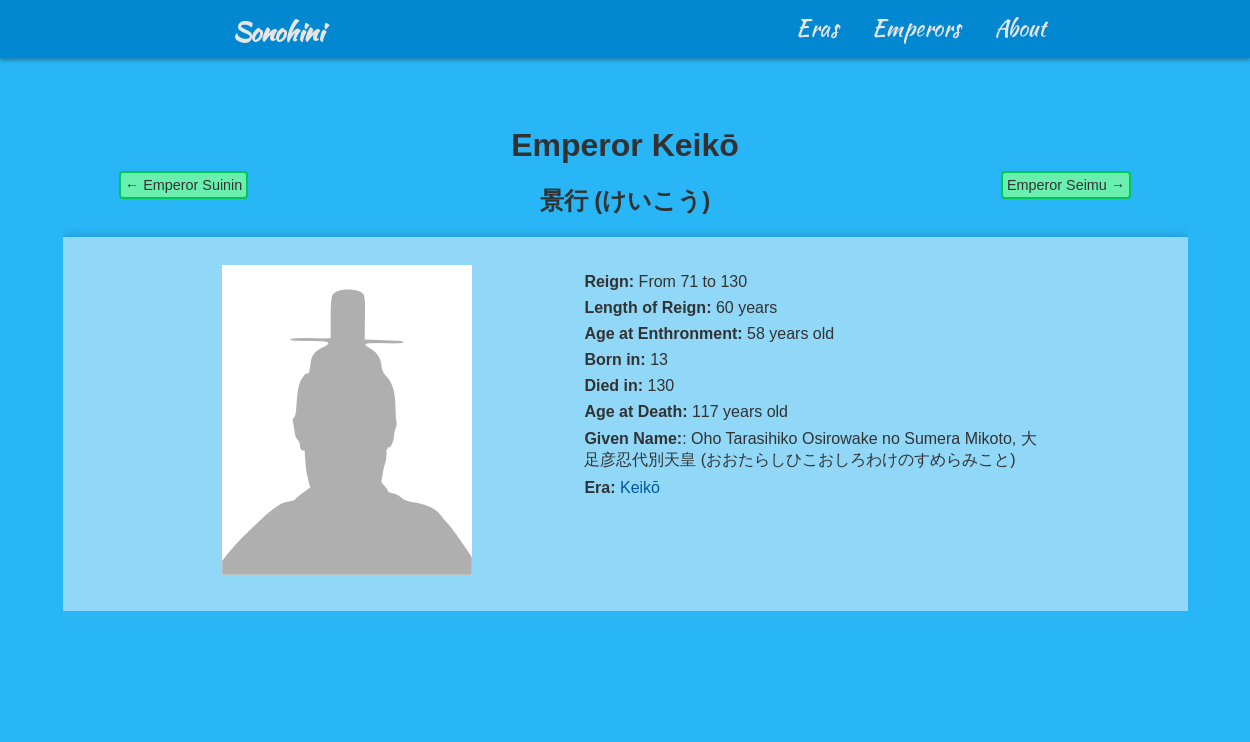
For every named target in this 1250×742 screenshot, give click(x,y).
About (1020, 28)
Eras (817, 28)
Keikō (640, 487)
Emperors (916, 28)
